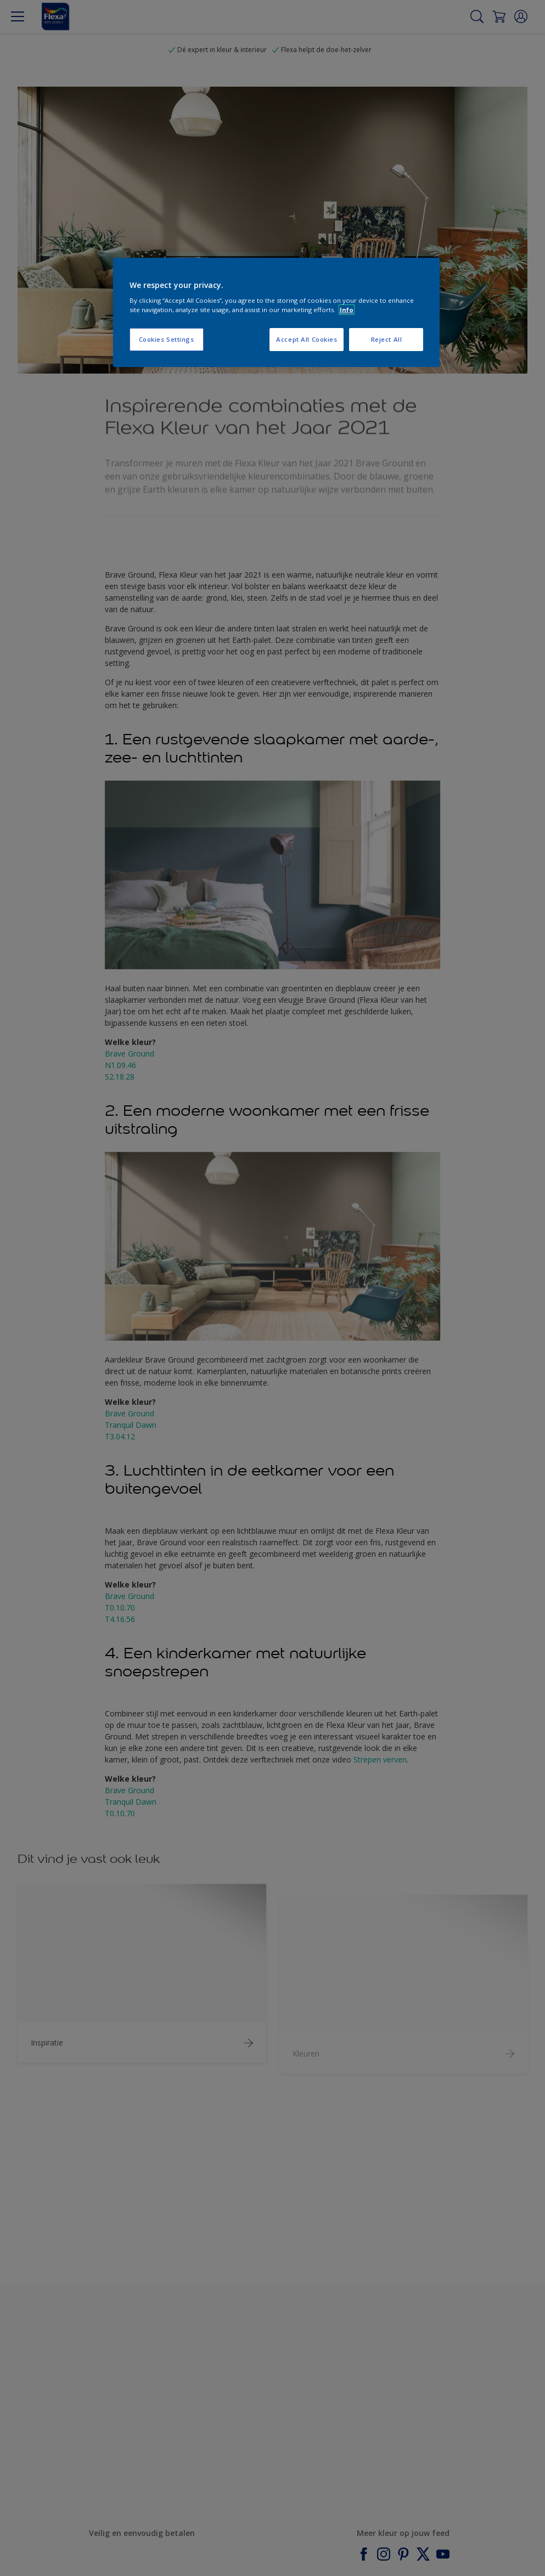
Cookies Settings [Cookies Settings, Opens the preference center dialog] (166, 339)
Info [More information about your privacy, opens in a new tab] (346, 310)
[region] (276, 313)
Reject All (386, 339)
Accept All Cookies (306, 339)
